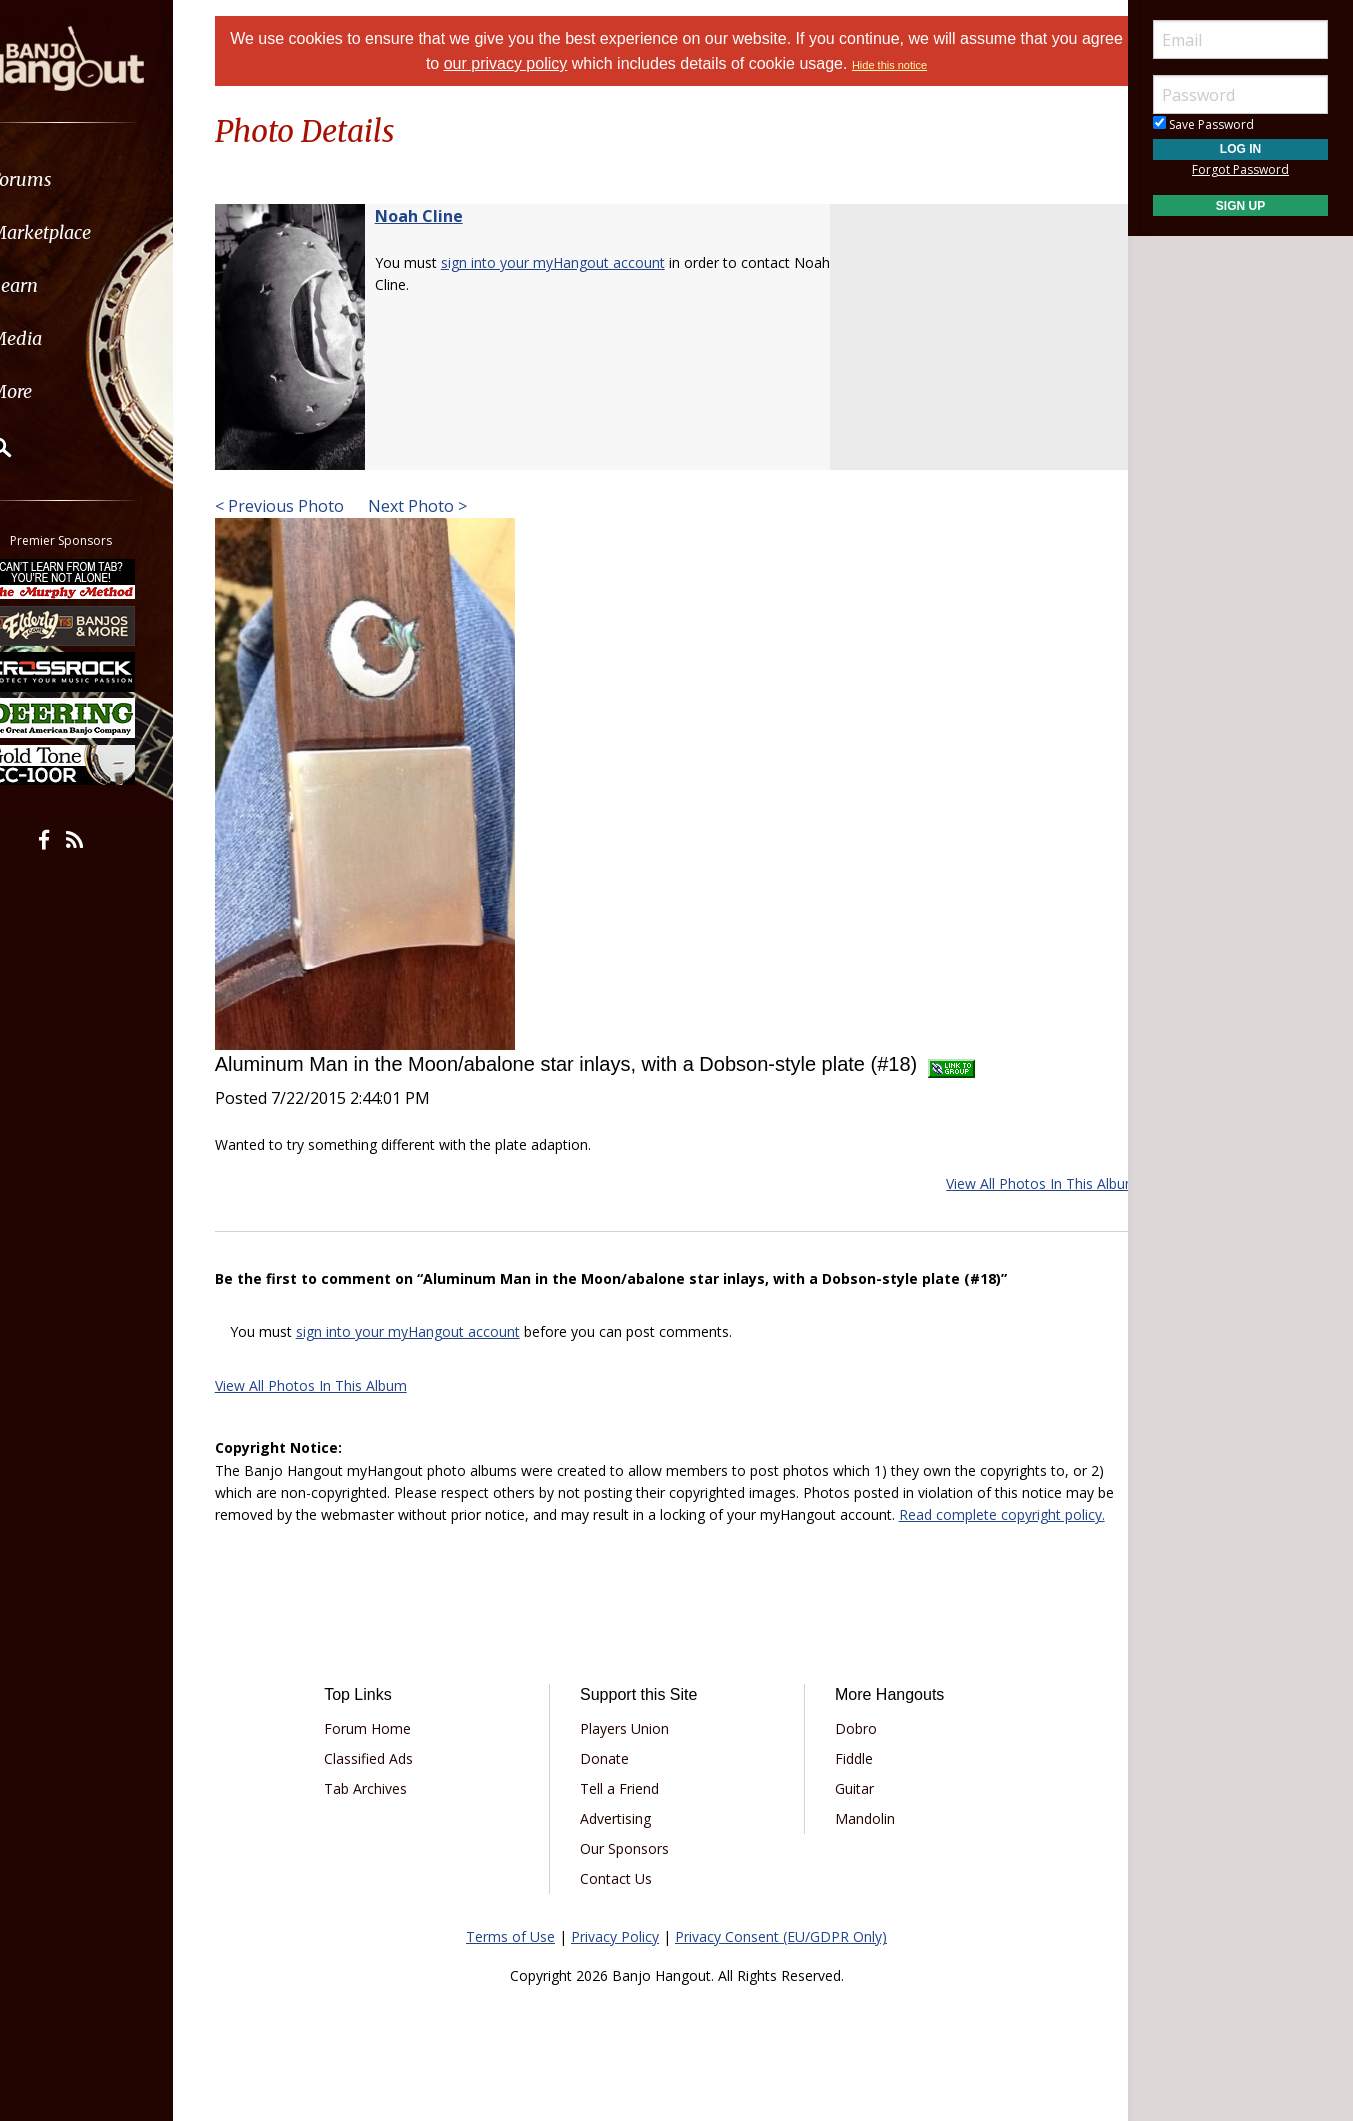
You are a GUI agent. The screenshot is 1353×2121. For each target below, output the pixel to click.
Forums (73, 179)
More (63, 391)
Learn (66, 285)
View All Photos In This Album (1017, 1183)
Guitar (847, 1811)
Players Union (631, 1751)
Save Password (1203, 124)
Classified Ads (389, 1781)
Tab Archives (386, 1811)
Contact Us (623, 1901)
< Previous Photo (304, 506)
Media (68, 338)
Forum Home (388, 1751)
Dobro (849, 1751)
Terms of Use (510, 1959)
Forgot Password (1240, 169)
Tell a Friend (626, 1811)
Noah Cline (444, 216)
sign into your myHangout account (578, 262)
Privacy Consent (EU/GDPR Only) (781, 1959)
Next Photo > (440, 506)
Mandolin (858, 1841)
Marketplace (92, 232)
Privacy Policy (615, 1959)
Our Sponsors (631, 1871)
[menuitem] (112, 179)
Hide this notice (912, 65)
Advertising (622, 1841)
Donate (611, 1781)
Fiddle (847, 1781)
